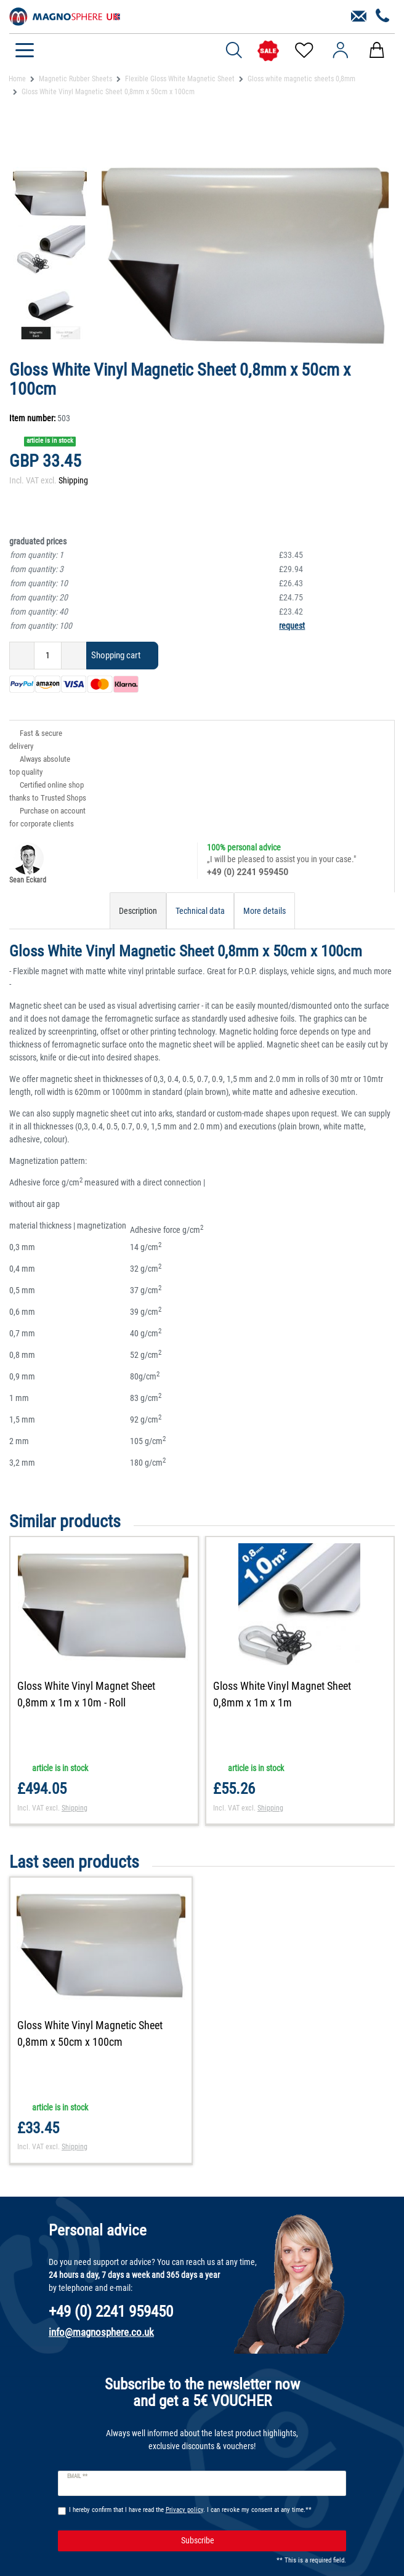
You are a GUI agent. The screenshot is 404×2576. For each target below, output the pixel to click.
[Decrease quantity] (22, 655)
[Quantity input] (48, 655)
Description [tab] (138, 911)
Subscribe (259, 2542)
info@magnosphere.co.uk (101, 2334)
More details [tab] (264, 911)
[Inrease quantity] (74, 655)
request (292, 626)
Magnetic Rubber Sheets (75, 79)
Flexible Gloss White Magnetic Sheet (180, 79)
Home (17, 79)
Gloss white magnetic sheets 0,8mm (301, 79)
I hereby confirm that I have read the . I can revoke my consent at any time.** (190, 2511)
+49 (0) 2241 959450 (247, 872)
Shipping (73, 480)
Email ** (77, 2478)
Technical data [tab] (200, 911)
